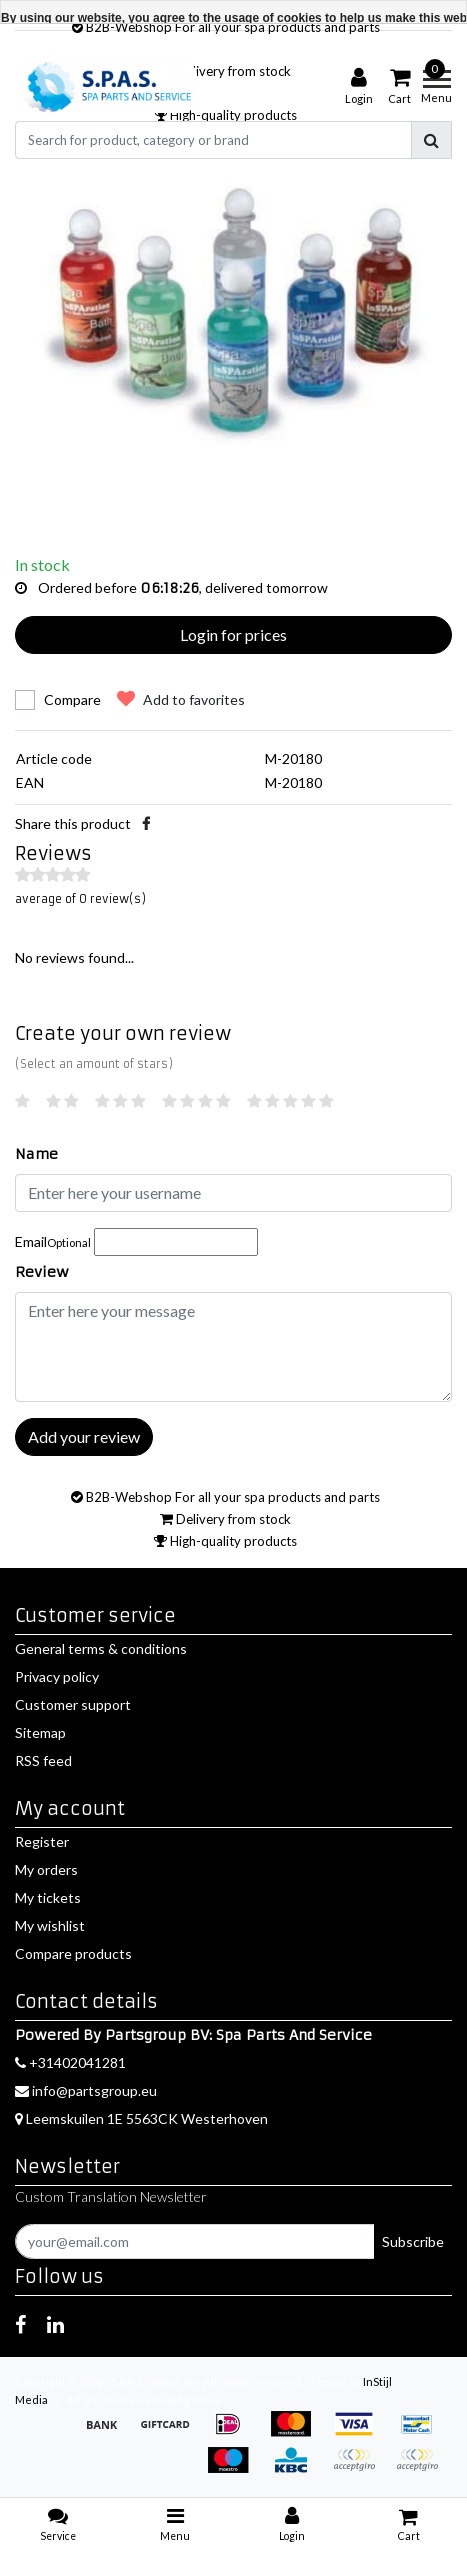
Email (53, 1241)
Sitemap (40, 1732)
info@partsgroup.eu (86, 2090)
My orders (46, 1869)
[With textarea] (233, 1347)
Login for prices (233, 634)
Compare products (73, 1953)
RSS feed (43, 1760)
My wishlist (50, 1925)
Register (42, 1841)
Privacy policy (57, 1676)
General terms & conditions (101, 1648)
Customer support (73, 1704)
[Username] (233, 1193)
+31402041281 (70, 2062)
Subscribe (413, 2241)
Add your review (84, 1436)
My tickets (48, 1897)
